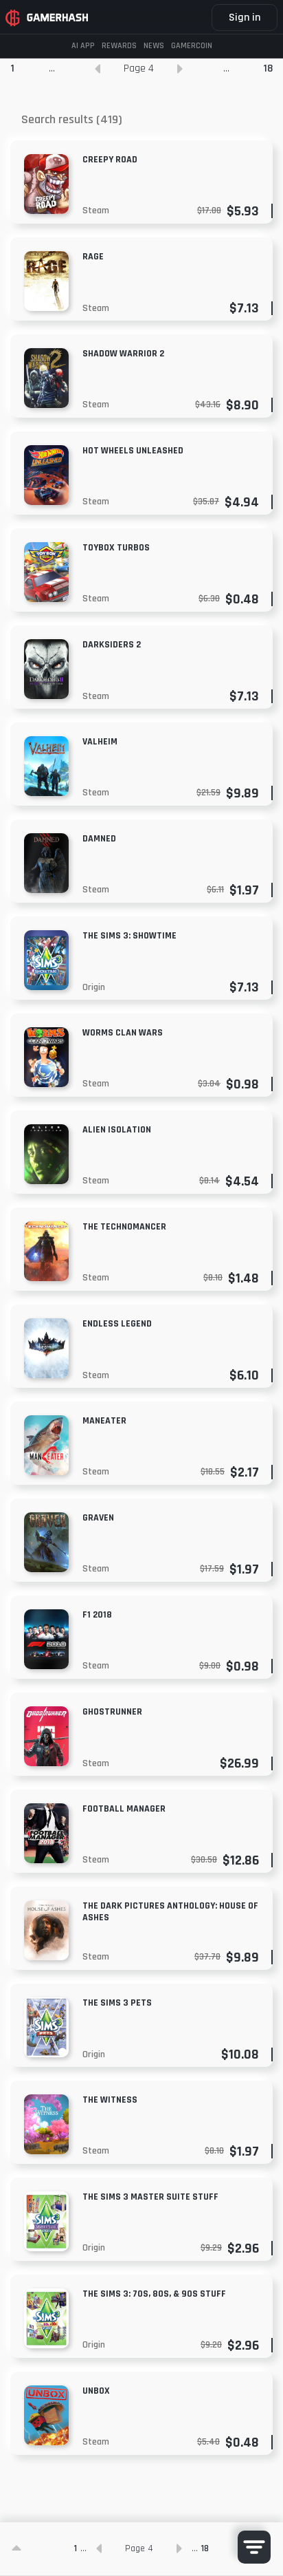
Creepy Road (109, 159)
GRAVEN (98, 1518)
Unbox (96, 2391)
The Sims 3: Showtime (129, 936)
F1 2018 (97, 1615)
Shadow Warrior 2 (123, 353)
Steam (95, 210)
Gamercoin (191, 46)
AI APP (83, 46)
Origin (93, 987)
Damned (99, 839)
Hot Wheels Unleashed (132, 450)
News (154, 46)
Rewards (119, 46)
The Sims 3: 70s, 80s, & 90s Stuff (154, 2294)
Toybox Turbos (116, 547)
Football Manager (124, 1809)
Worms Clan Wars (122, 1033)
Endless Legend (117, 1324)
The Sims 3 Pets (117, 2003)
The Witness (109, 2100)
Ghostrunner (112, 1712)
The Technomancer (124, 1227)
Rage (93, 256)
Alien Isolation (116, 1130)
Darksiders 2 (111, 644)
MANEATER (104, 1421)
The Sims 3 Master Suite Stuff (150, 2197)
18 (268, 68)
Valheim (99, 742)
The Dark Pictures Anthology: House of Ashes (170, 1912)
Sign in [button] (244, 17)
